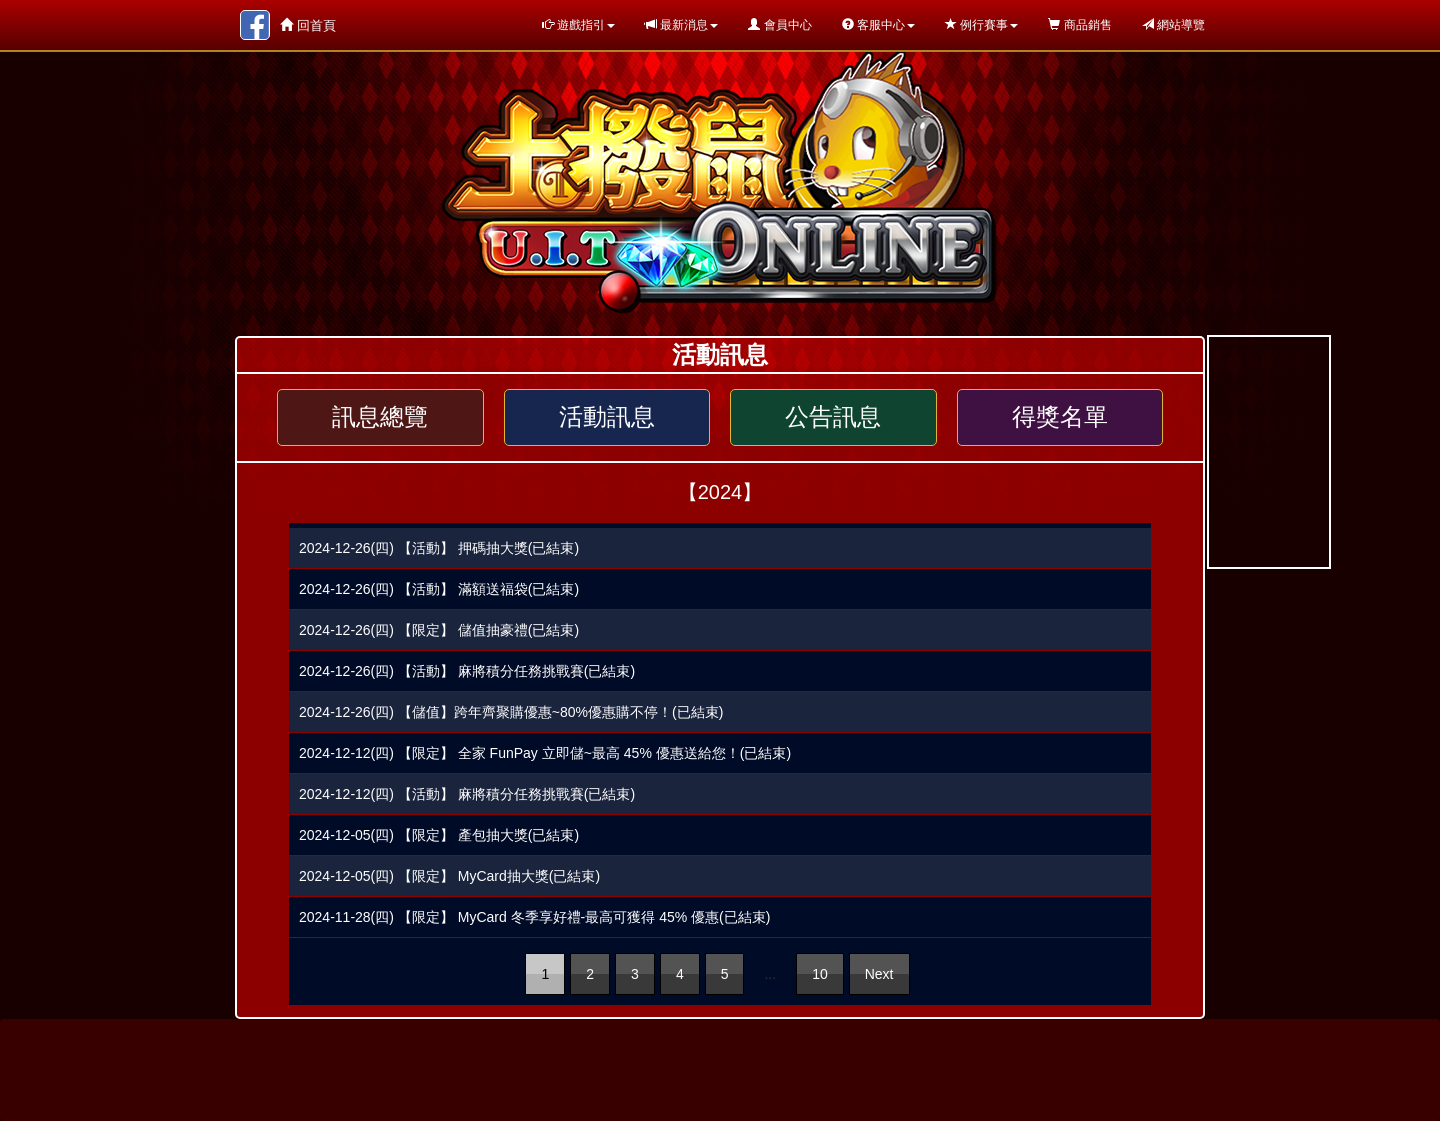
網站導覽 (1173, 25)
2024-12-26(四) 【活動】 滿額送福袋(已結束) (439, 589)
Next (879, 974)
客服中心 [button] (878, 25)
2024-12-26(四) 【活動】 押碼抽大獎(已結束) (439, 548)
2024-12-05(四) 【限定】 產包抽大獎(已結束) (439, 835)
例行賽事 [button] (981, 25)
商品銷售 (1079, 25)
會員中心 (779, 25)
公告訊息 (833, 417)
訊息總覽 (380, 417)
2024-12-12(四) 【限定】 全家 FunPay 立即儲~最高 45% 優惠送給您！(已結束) (545, 753)
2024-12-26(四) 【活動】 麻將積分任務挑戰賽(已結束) (467, 671)
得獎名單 (1060, 417)
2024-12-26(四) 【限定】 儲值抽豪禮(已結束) (439, 630)
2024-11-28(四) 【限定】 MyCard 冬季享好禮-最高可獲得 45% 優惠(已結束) (534, 917)
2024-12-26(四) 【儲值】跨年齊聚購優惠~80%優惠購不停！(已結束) (511, 712)
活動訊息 (607, 417)
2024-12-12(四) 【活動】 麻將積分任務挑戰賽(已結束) (467, 794)
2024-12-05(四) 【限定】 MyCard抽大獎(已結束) (449, 876)
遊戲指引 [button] (578, 25)
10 (820, 974)
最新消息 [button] (681, 25)
